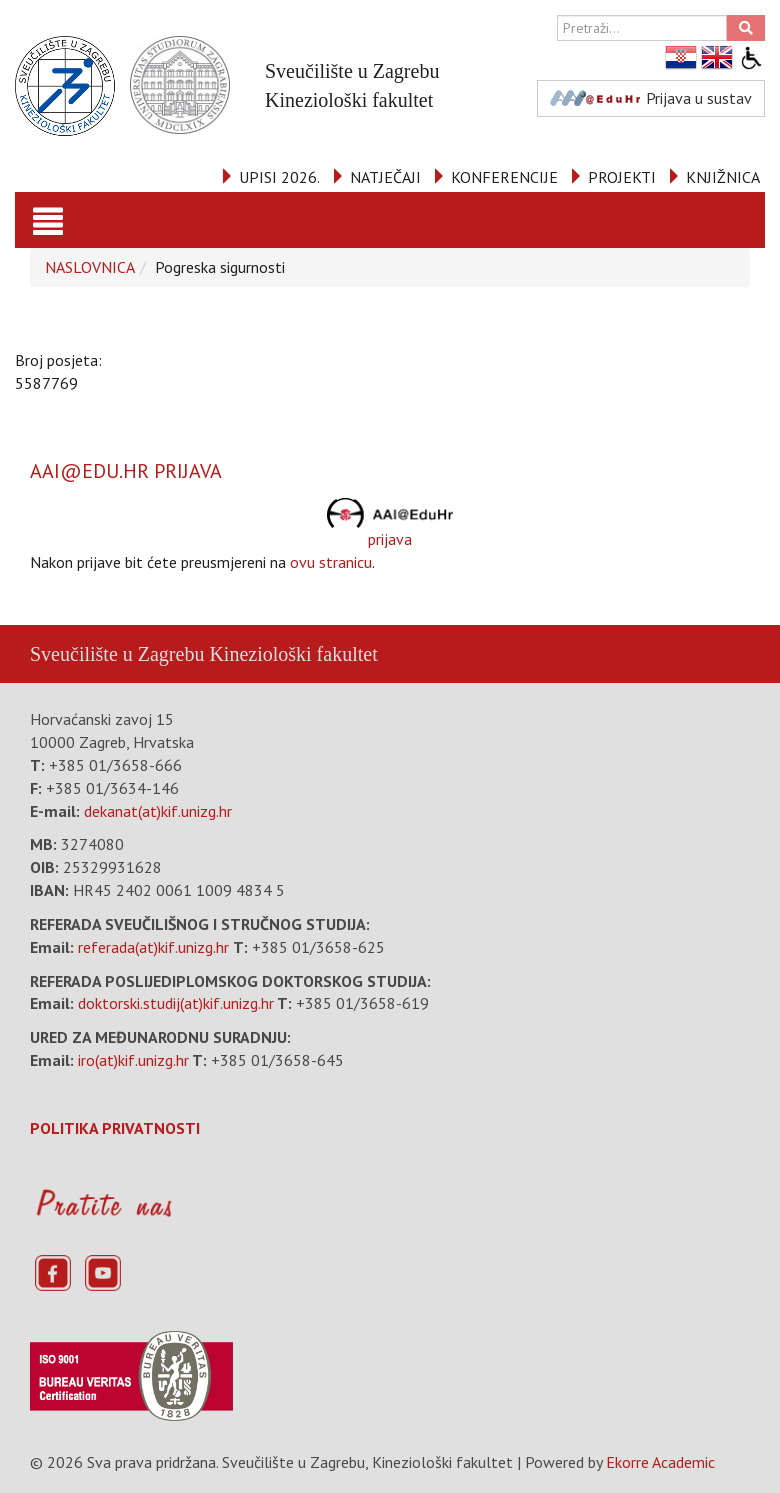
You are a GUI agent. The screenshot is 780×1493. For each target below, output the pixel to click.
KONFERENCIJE (504, 177)
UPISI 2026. (279, 177)
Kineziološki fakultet (293, 654)
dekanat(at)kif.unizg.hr (158, 811)
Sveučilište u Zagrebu (117, 654)
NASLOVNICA (90, 267)
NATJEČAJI (385, 177)
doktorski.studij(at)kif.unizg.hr (176, 1003)
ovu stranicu (331, 562)
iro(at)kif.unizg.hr (133, 1060)
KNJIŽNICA (723, 177)
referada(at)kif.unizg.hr (153, 947)
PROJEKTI (622, 177)
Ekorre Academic (660, 1462)
